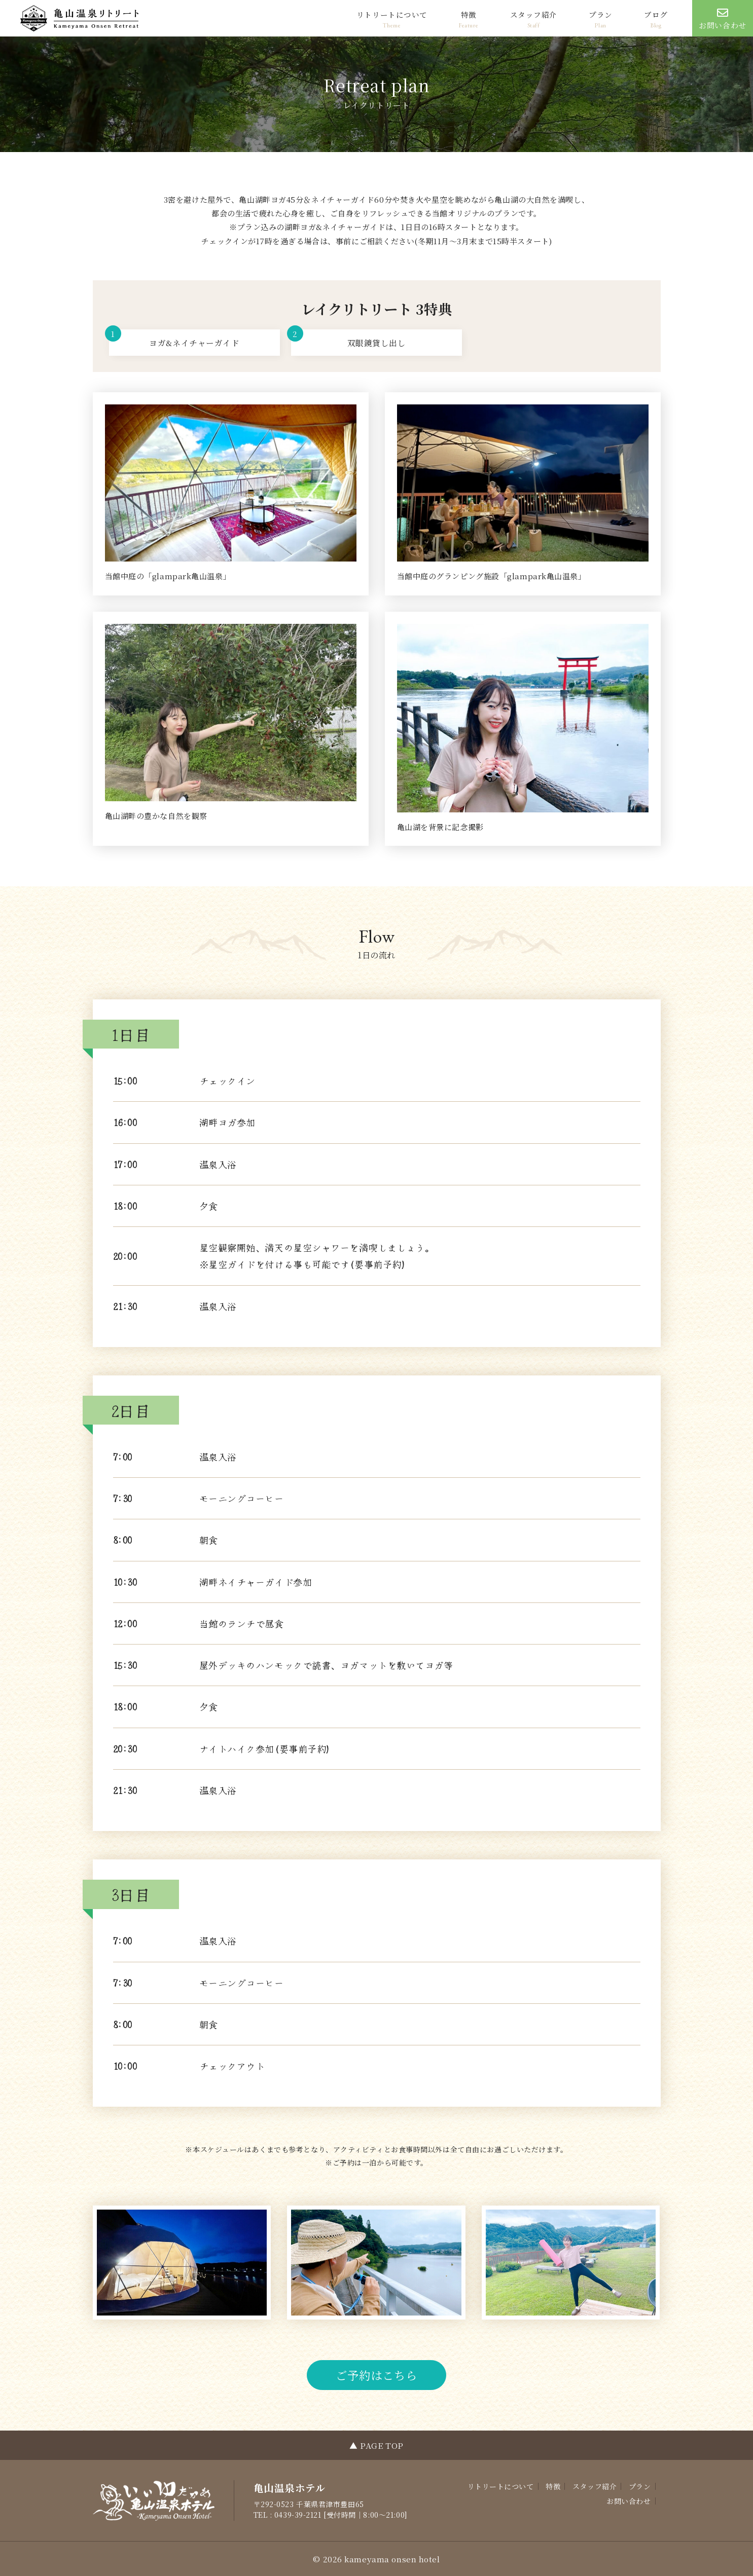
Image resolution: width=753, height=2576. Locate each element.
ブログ (656, 14)
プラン (601, 14)
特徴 (469, 14)
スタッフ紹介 (533, 14)
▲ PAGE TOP (376, 2445)
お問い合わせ (628, 2501)
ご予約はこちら (376, 2375)
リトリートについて (391, 14)
